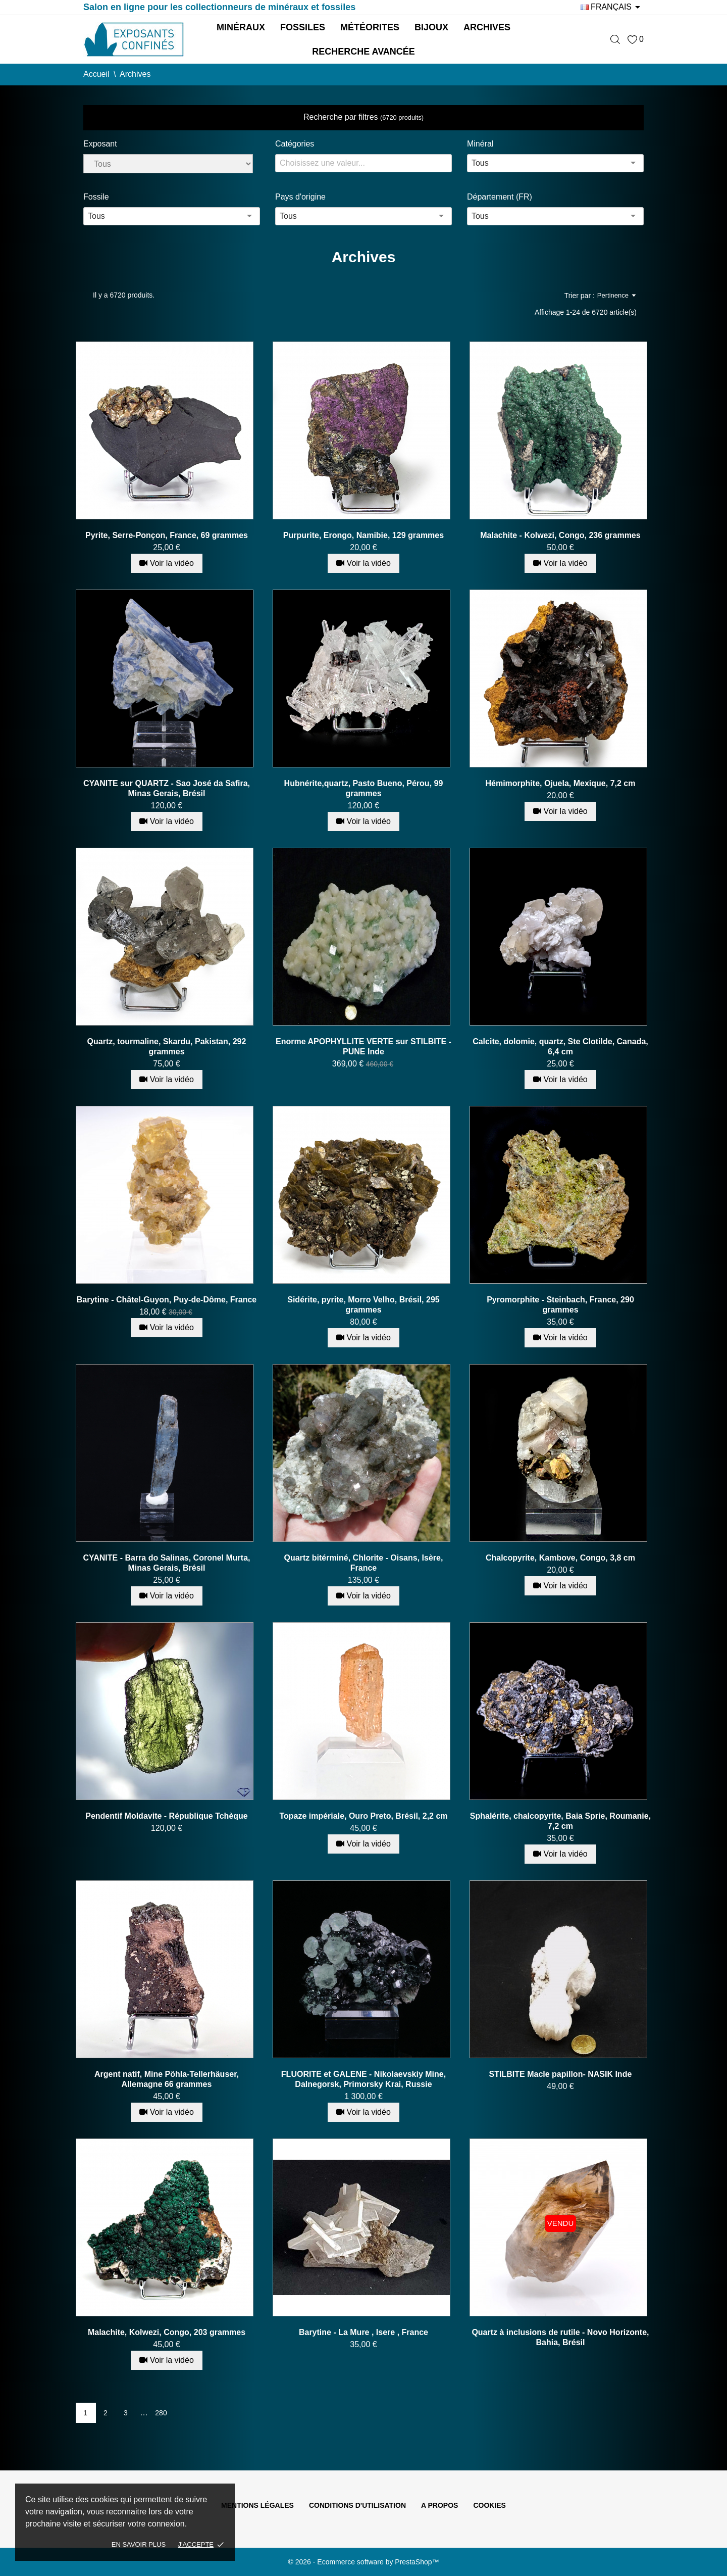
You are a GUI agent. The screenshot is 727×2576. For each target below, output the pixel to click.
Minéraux (241, 27)
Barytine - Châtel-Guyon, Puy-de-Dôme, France (167, 1299)
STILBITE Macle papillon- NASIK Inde (560, 2074)
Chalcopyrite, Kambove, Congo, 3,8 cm (560, 1557)
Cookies (489, 2505)
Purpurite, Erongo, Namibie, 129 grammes (363, 535)
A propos (439, 2505)
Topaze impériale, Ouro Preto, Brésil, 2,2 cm (363, 1816)
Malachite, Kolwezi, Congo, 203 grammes (166, 2332)
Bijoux (431, 27)
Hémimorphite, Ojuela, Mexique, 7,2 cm (560, 783)
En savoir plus (139, 2544)
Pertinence (616, 295)
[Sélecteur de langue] (612, 7)
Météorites (369, 27)
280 (161, 2413)
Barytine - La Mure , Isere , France (363, 2332)
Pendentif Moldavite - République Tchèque (166, 1816)
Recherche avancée (363, 51)
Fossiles (302, 27)
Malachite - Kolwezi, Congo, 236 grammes (560, 535)
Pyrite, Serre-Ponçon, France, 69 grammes (166, 535)
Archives (486, 27)
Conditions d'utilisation (357, 2505)
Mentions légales (257, 2505)
